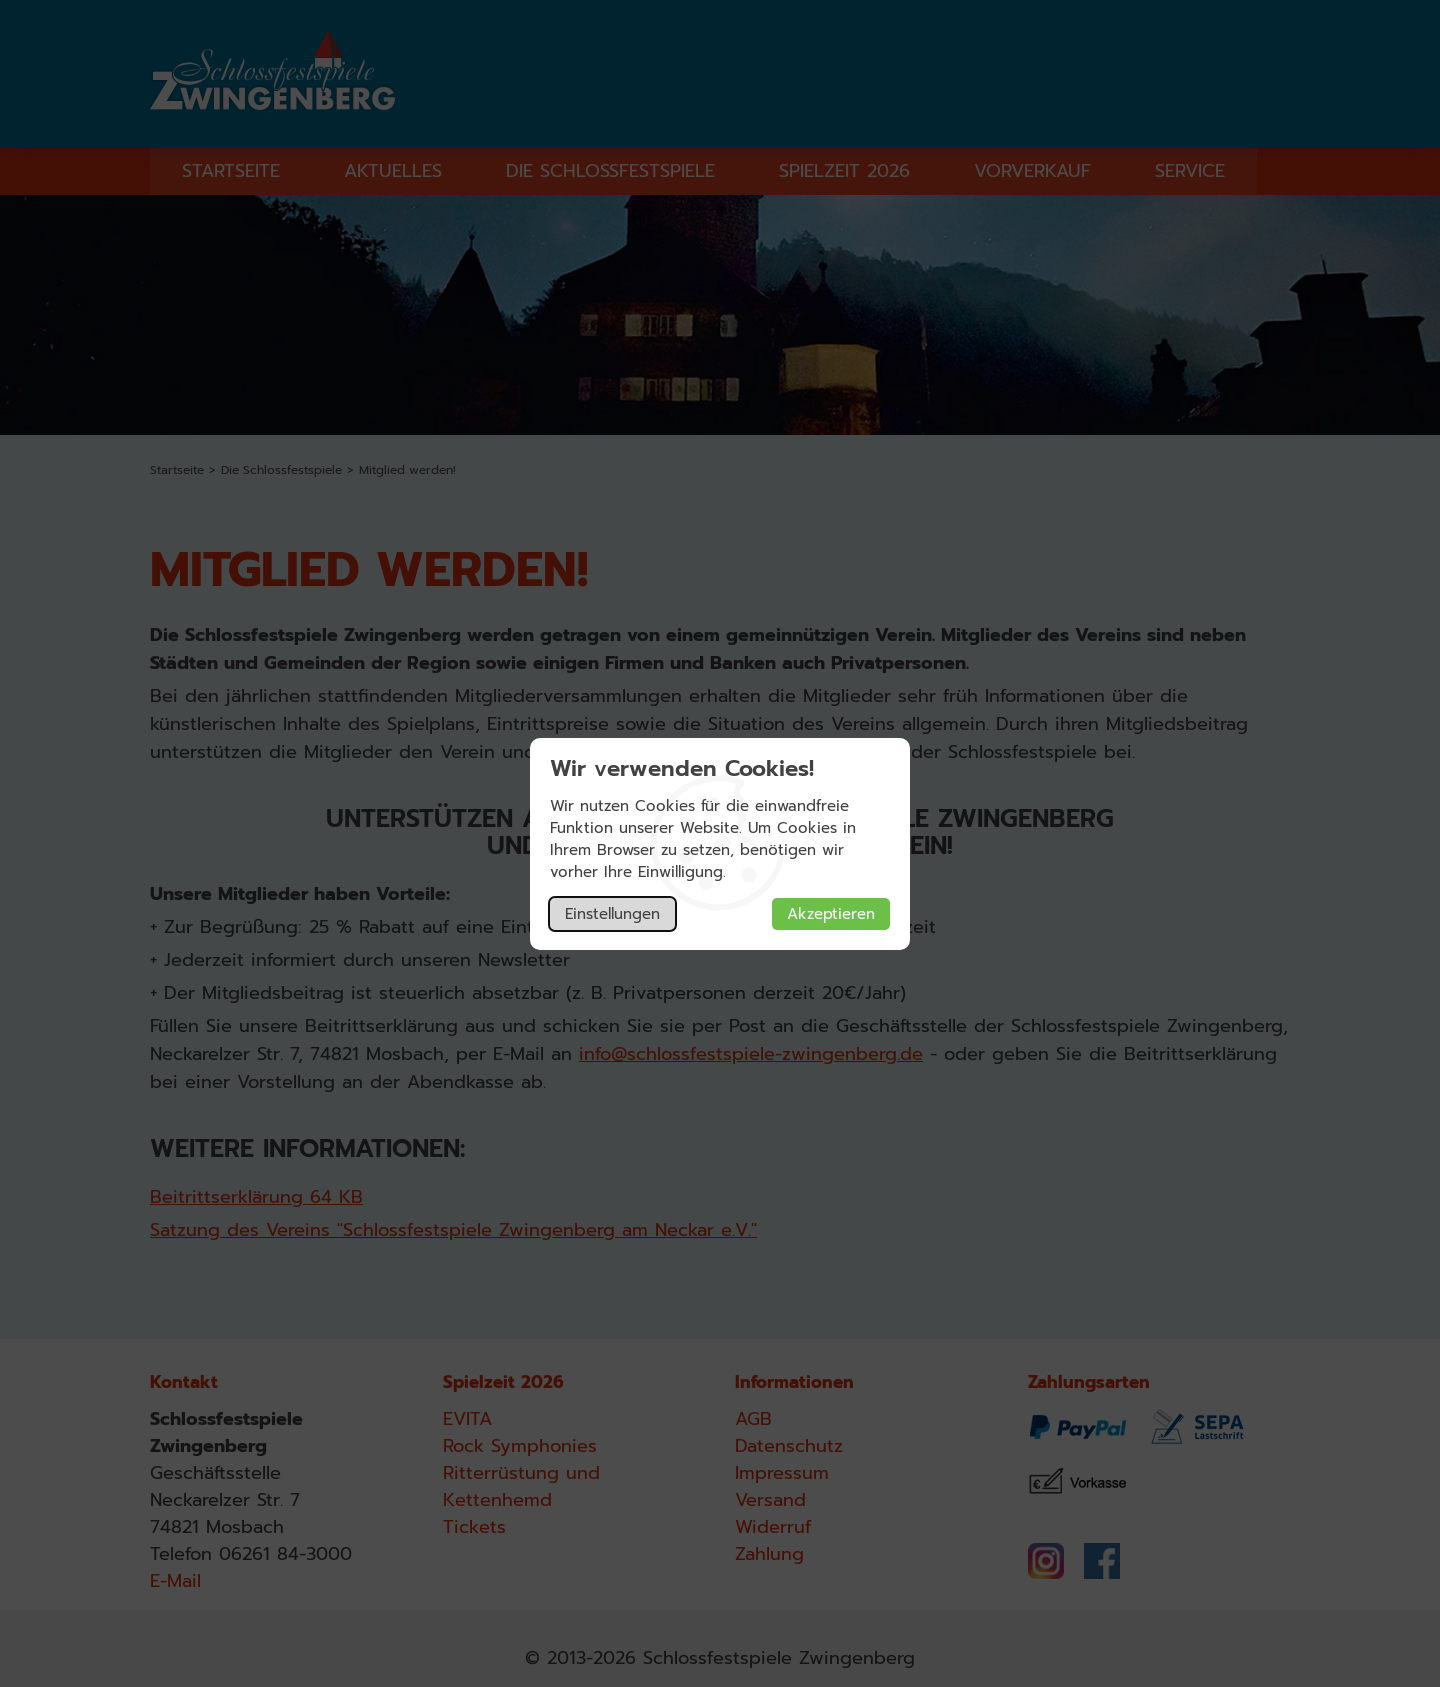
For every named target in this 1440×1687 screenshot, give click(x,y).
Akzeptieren (831, 914)
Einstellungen (612, 914)
